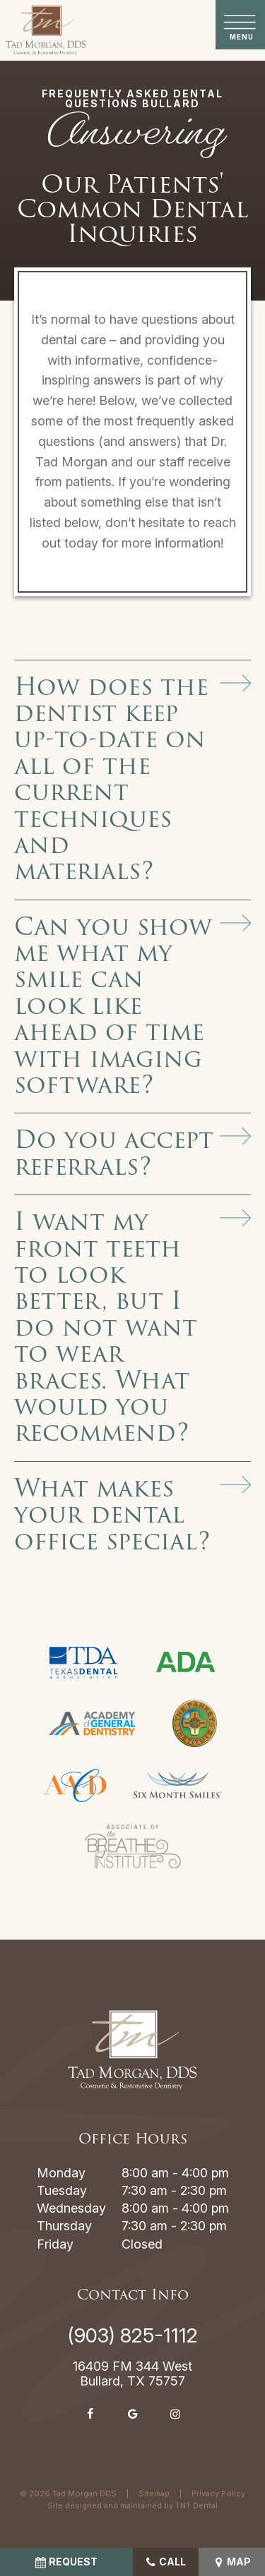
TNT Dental (196, 2505)
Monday (61, 2172)
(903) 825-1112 (133, 2335)
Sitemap (154, 2493)
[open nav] (240, 25)
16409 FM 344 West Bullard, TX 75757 (132, 2374)
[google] (133, 2414)
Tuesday (62, 2190)
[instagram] (175, 2414)
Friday (55, 2244)
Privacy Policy (218, 2493)
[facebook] (90, 2414)
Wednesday (71, 2208)
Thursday (64, 2225)
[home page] (46, 30)
